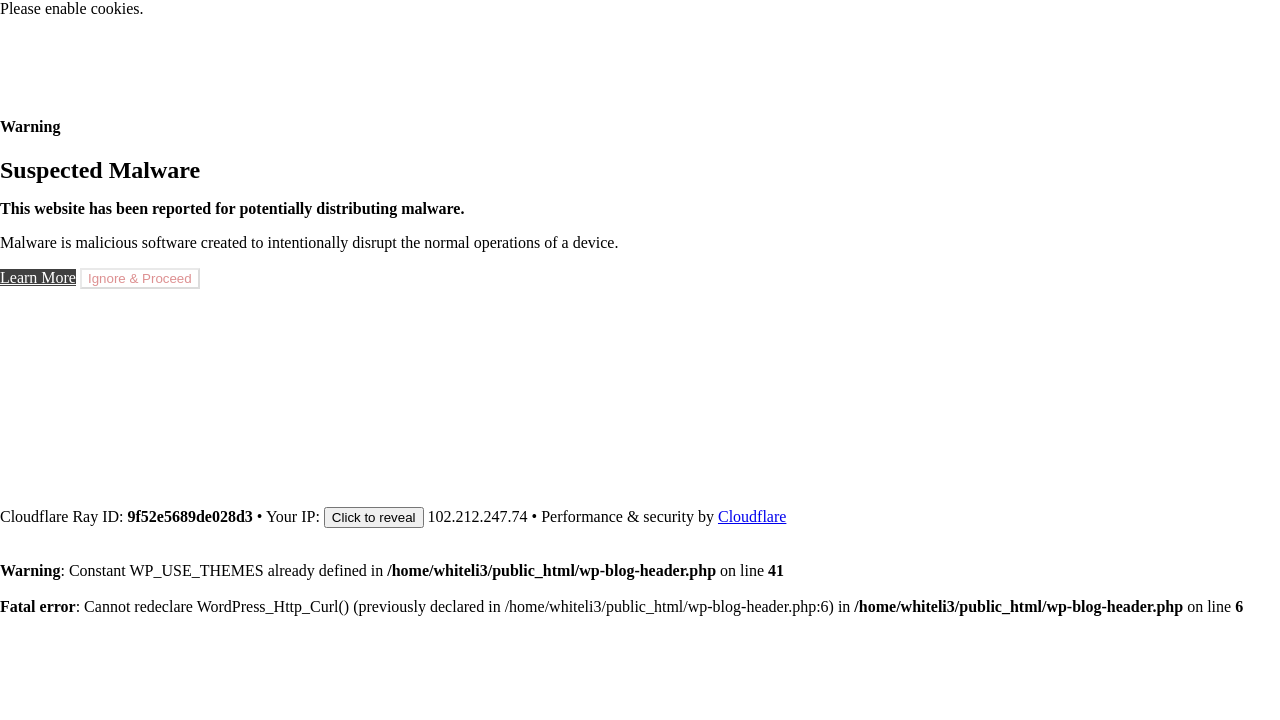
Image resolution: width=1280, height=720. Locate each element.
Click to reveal (374, 517)
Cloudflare (752, 516)
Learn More (38, 277)
